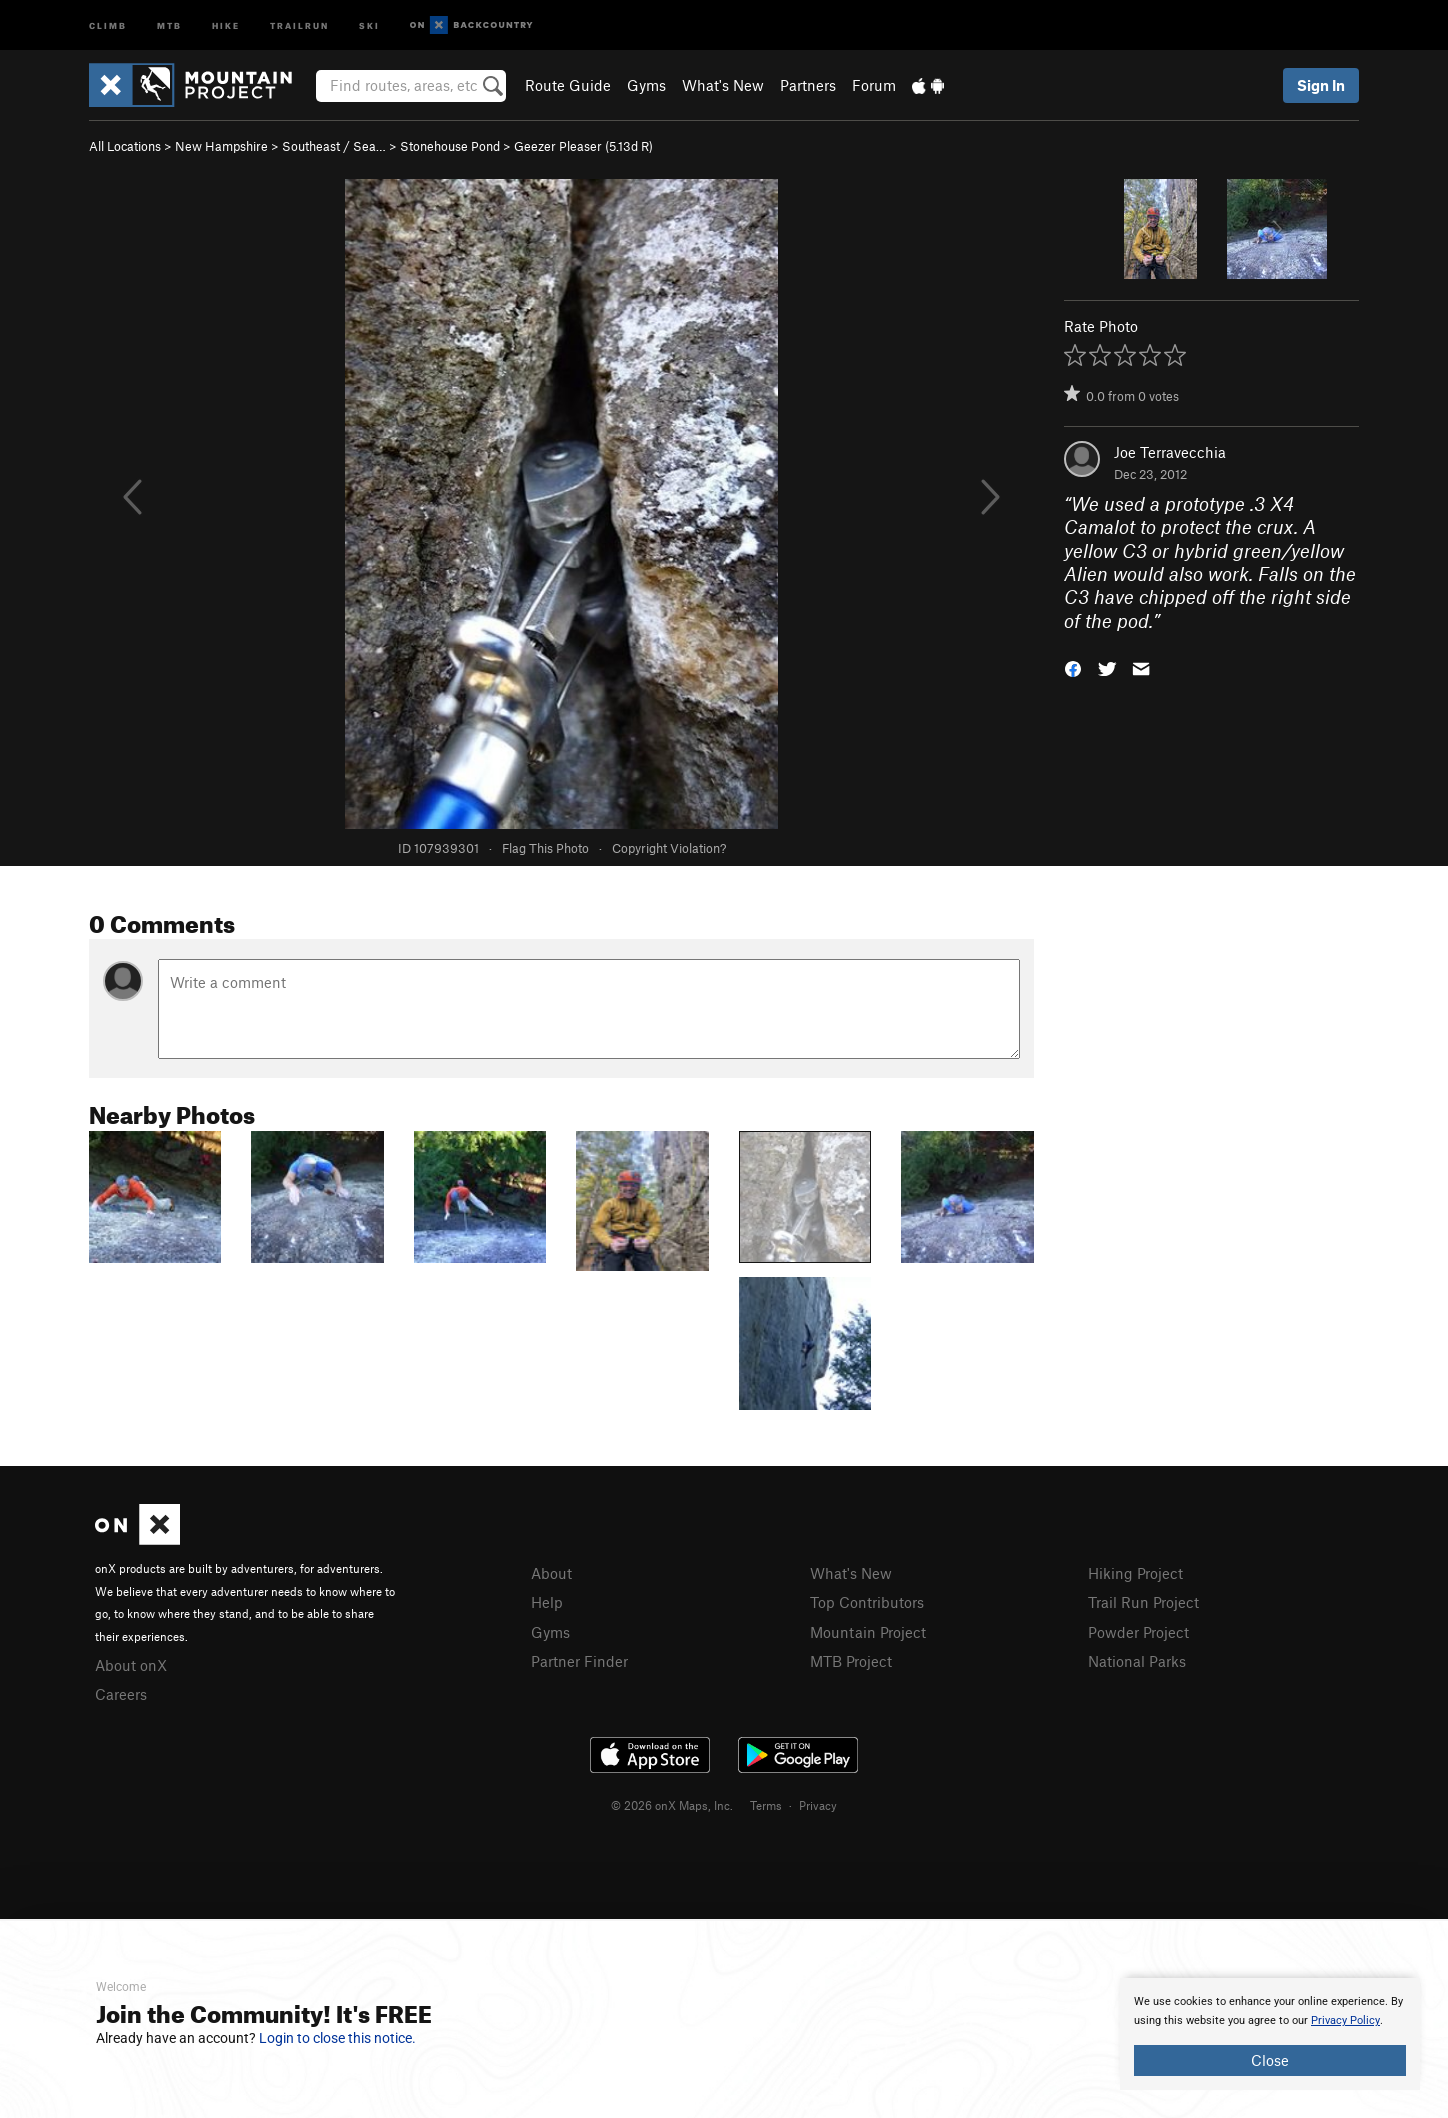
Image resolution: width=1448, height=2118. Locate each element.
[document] (1270, 2034)
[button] (1073, 667)
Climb (108, 24)
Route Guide (568, 85)
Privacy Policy (1345, 2020)
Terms (766, 1805)
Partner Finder (579, 1661)
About (551, 1573)
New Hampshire (221, 146)
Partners (808, 85)
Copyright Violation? (669, 848)
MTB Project (851, 1661)
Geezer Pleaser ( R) (583, 146)
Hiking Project (1135, 1573)
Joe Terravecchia (1170, 452)
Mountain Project (868, 1632)
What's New (723, 85)
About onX (131, 1665)
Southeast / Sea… (334, 146)
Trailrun (299, 24)
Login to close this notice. (337, 2038)
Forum (874, 85)
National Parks (1137, 1661)
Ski (369, 24)
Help (547, 1602)
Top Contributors (867, 1602)
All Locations (125, 146)
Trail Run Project (1143, 1602)
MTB (169, 24)
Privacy (818, 1805)
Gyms (646, 85)
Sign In (1321, 85)
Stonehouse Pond (450, 146)
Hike (226, 24)
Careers (121, 1694)
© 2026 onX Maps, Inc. (672, 1805)
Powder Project (1138, 1632)
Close (1270, 2060)
